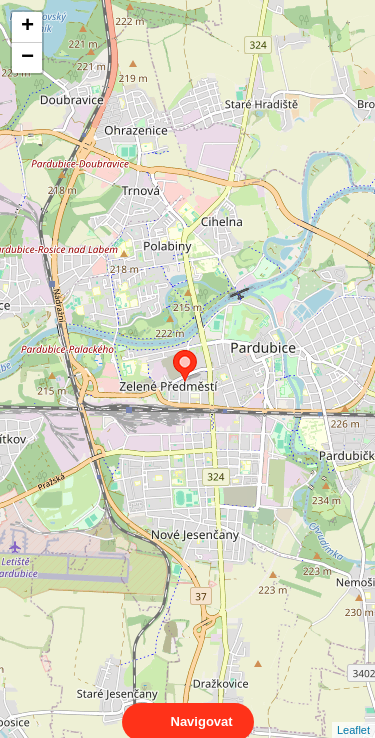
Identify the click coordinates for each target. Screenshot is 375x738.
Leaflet (353, 712)
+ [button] (27, 27)
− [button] (27, 58)
